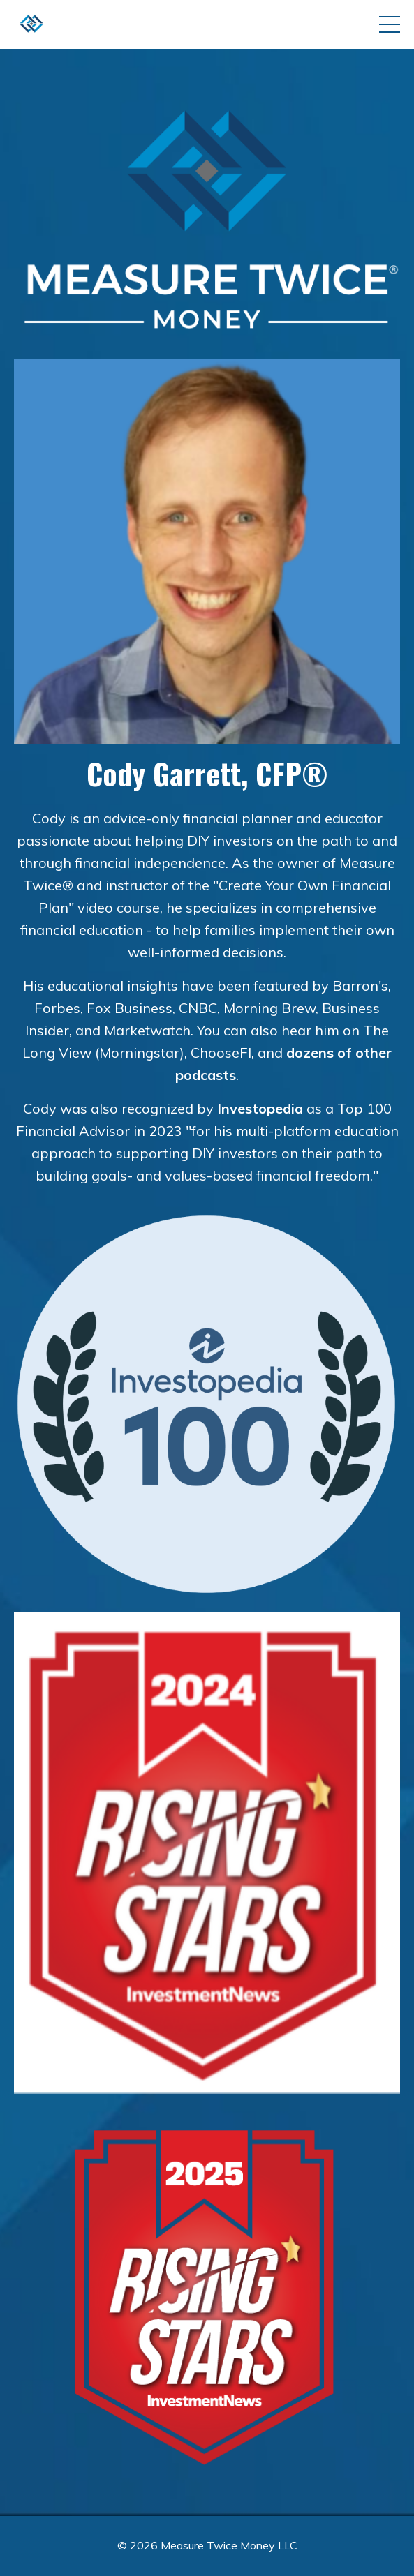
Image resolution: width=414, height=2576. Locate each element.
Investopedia (260, 1108)
